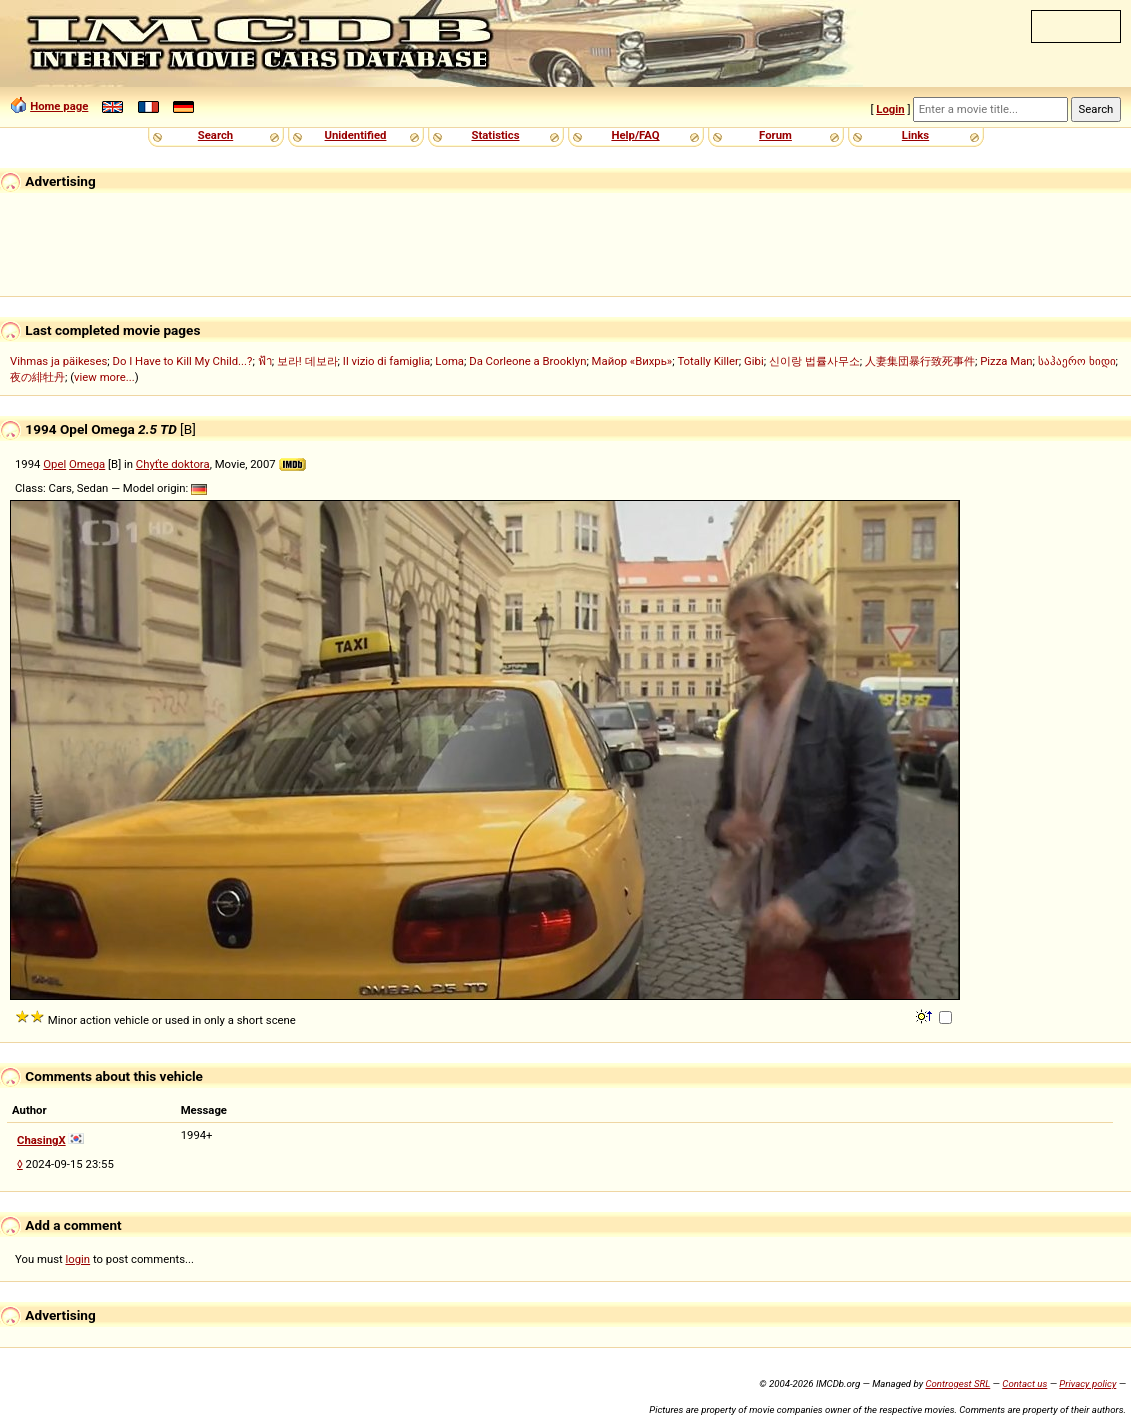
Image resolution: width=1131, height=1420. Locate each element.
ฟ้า (265, 361)
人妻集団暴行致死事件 (920, 361)
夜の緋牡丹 (37, 377)
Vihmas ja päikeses (58, 361)
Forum (775, 135)
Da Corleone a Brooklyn (527, 361)
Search (215, 135)
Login (890, 109)
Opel (54, 464)
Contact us (1024, 1383)
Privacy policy (1087, 1383)
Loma (449, 361)
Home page (59, 106)
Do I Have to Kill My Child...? (182, 361)
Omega (87, 464)
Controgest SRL (957, 1383)
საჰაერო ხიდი (1077, 361)
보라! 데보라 (307, 361)
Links (915, 135)
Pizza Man (1006, 361)
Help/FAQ (635, 135)
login (78, 1259)
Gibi (754, 361)
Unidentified (356, 135)
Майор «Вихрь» (632, 361)
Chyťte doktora (173, 464)
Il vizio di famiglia (386, 361)
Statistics (495, 135)
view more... (104, 377)
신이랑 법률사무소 (814, 361)
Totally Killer (707, 361)
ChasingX (41, 1140)
